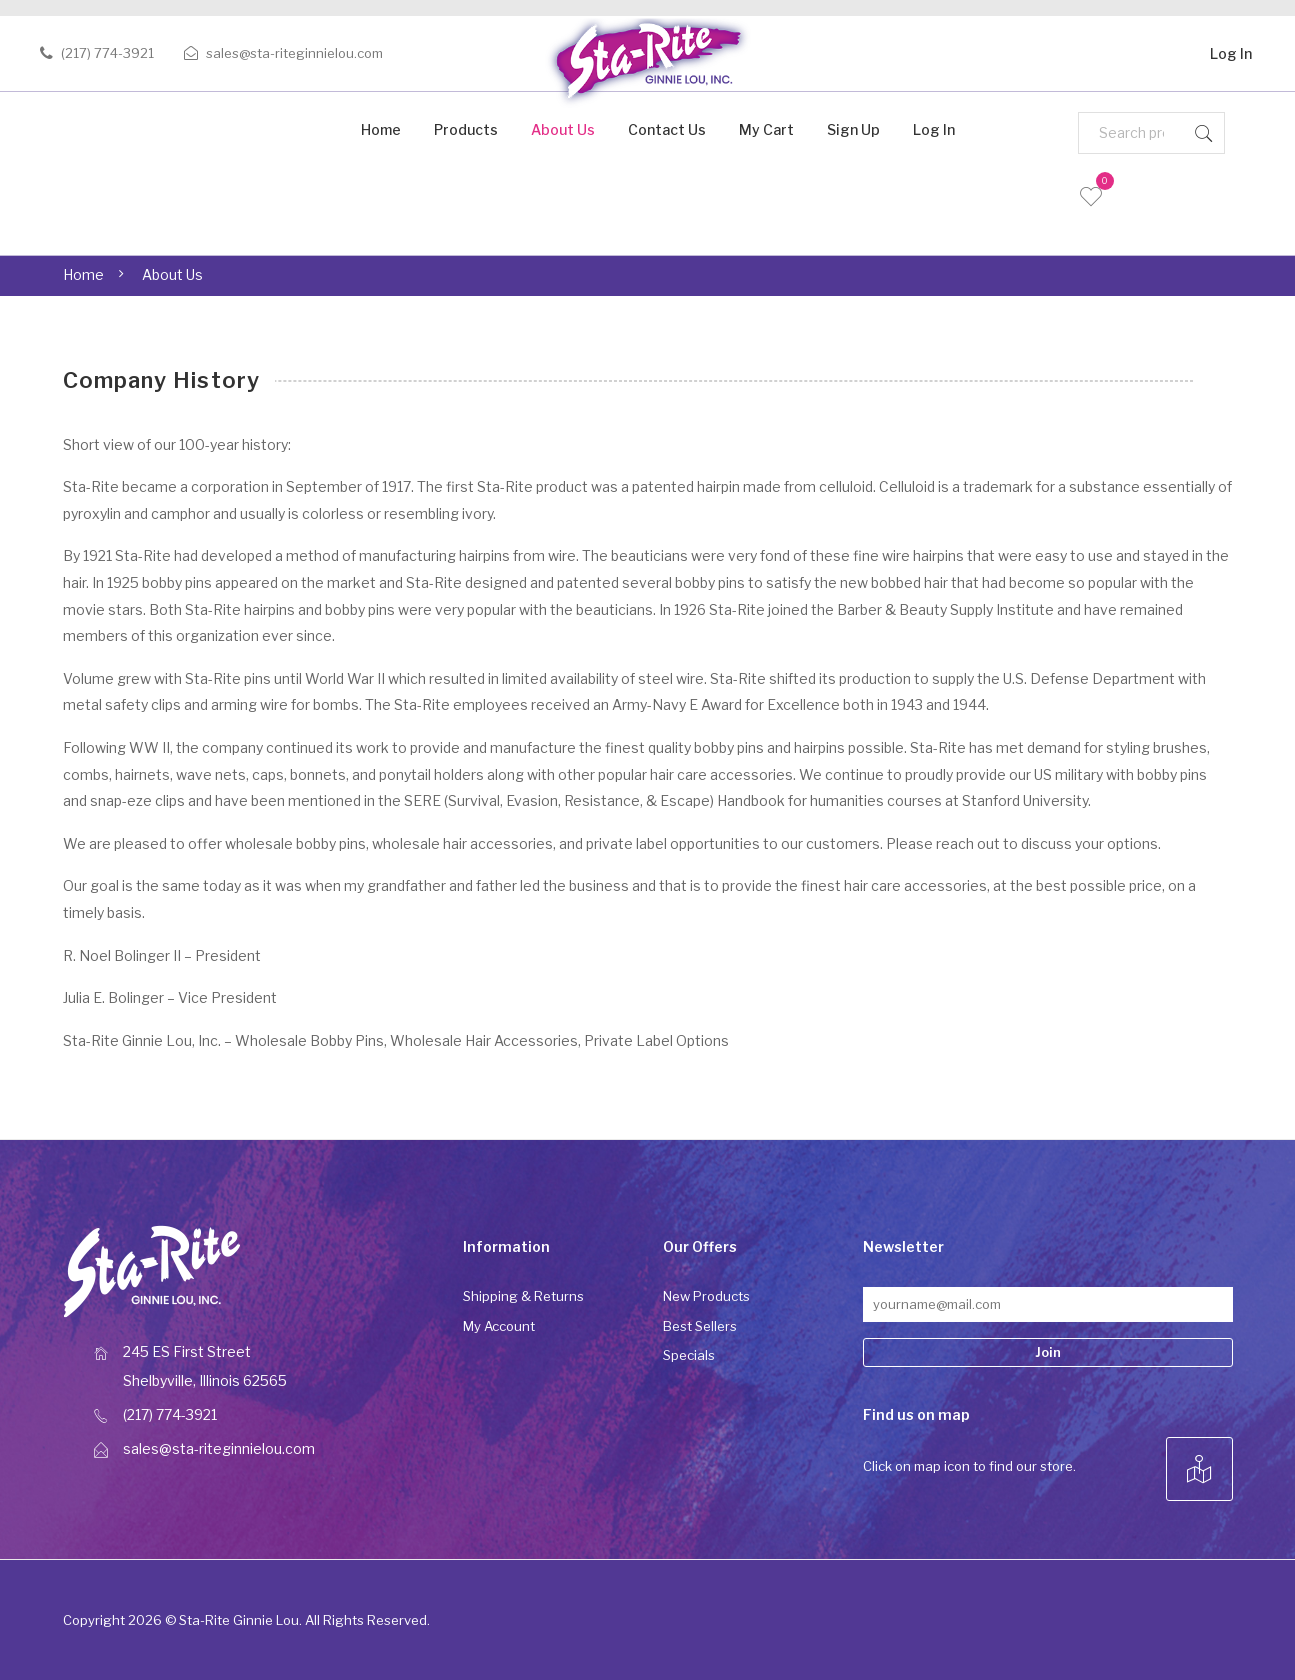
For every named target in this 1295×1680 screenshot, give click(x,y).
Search (1204, 133)
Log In (1231, 50)
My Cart (766, 129)
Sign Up (853, 129)
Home (381, 129)
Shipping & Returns (523, 1296)
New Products (706, 1296)
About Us (563, 129)
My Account (499, 1326)
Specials (689, 1355)
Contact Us (667, 129)
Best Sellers (700, 1326)
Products (466, 129)
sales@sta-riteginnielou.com (294, 53)
